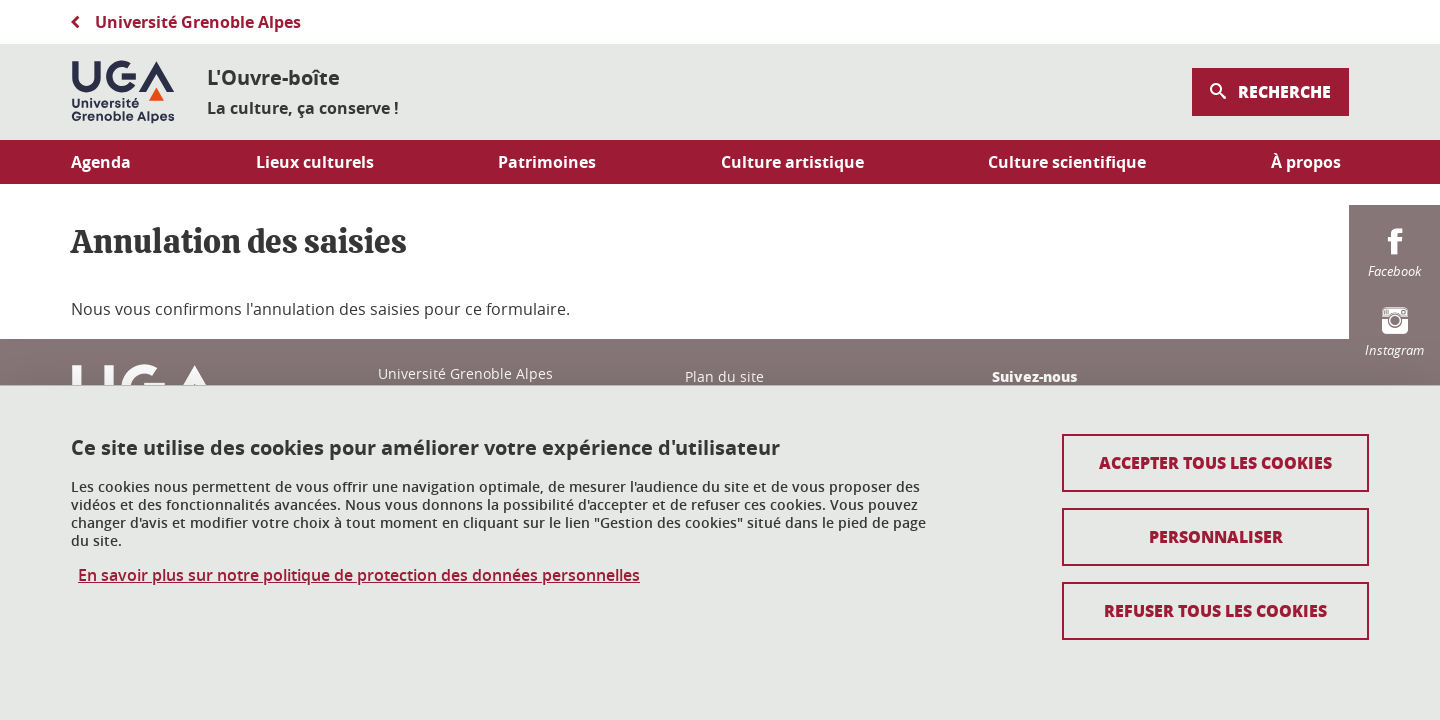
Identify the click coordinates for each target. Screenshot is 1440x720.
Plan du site (724, 376)
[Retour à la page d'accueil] (123, 92)
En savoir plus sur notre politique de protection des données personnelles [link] (359, 575)
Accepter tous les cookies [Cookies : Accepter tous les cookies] (1215, 462)
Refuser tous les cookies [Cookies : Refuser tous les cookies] (1215, 610)
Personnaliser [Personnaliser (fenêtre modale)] (1216, 536)
